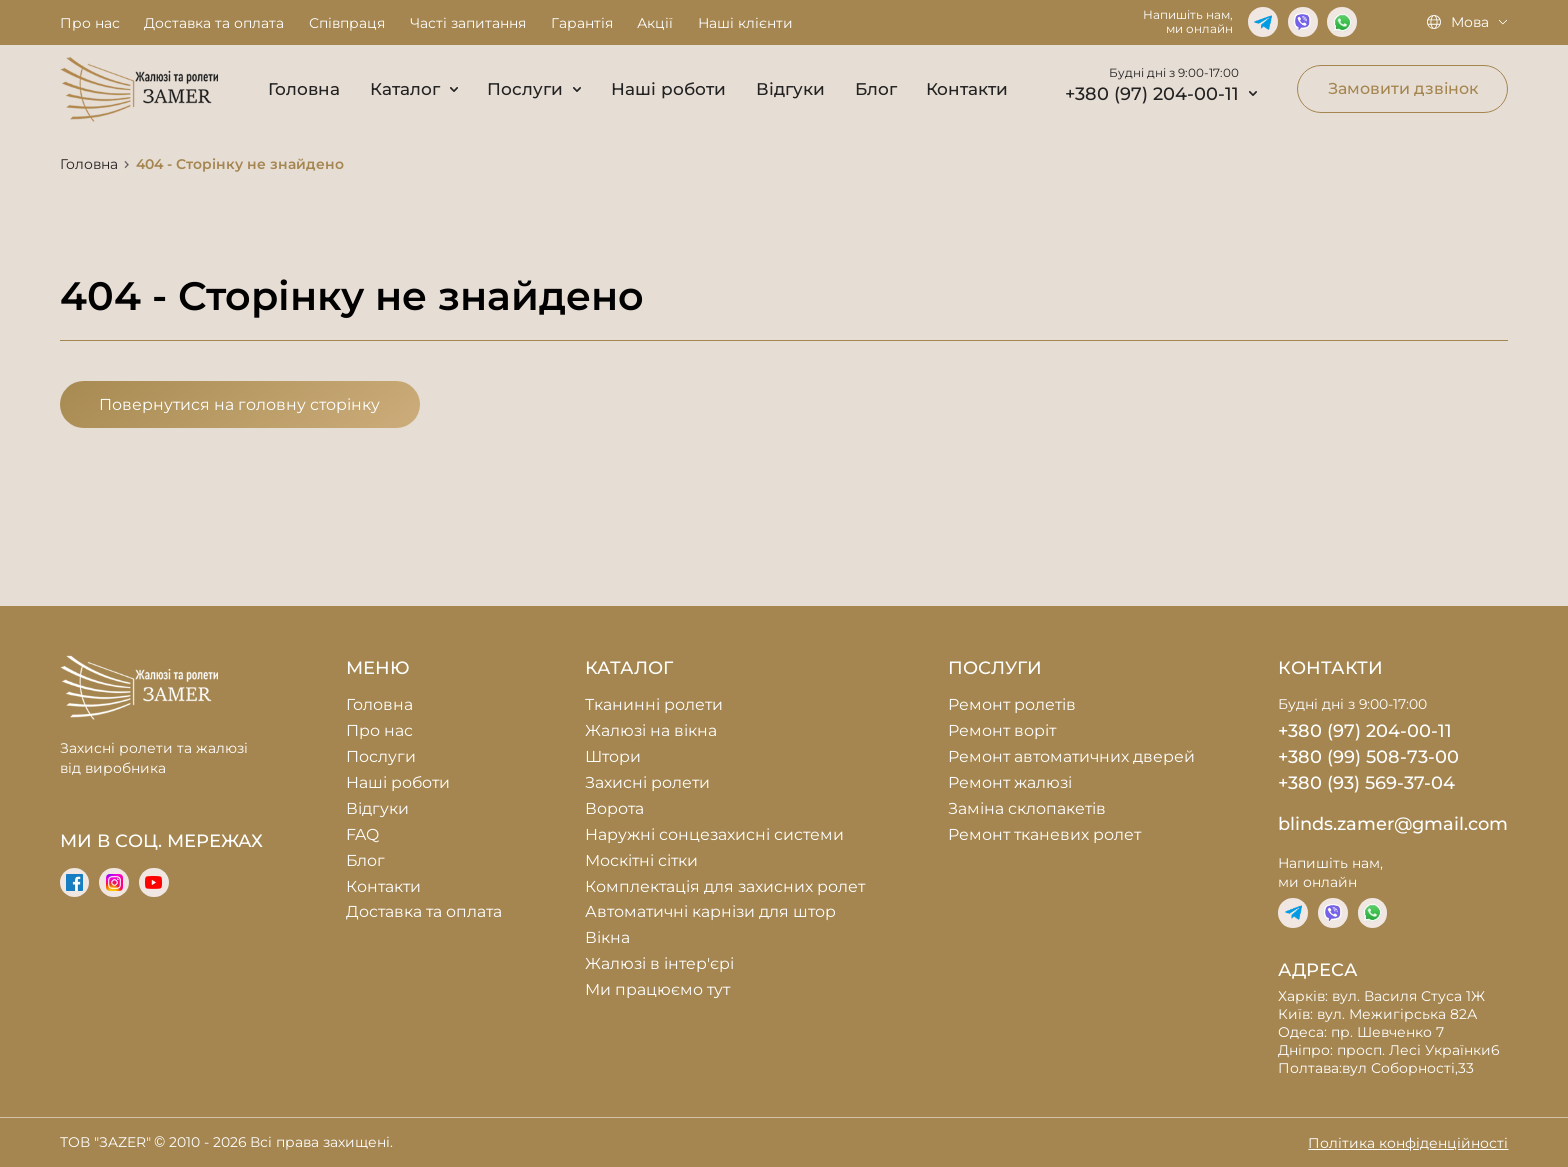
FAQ (362, 834)
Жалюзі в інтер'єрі (659, 963)
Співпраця (347, 23)
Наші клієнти (745, 23)
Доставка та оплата (214, 23)
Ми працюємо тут (657, 989)
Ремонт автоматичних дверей (1071, 756)
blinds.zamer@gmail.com (1393, 823)
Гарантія (582, 23)
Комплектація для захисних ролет (725, 886)
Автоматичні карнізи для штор (710, 911)
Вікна (607, 937)
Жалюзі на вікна (651, 730)
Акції (655, 23)
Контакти (967, 89)
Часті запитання (468, 23)
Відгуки (790, 89)
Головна (304, 89)
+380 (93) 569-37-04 (1366, 782)
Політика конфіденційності (1408, 1143)
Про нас (90, 23)
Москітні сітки (641, 860)
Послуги (534, 89)
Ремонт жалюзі (1010, 782)
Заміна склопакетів (1027, 808)
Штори (613, 756)
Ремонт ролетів (1012, 704)
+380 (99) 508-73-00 (1368, 756)
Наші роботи (668, 89)
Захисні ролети (647, 782)
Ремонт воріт (1002, 730)
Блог (876, 89)
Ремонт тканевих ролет (1044, 834)
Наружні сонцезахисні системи (714, 834)
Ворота (614, 808)
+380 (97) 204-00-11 (1161, 93)
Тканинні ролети (654, 704)
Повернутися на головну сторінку (239, 404)
